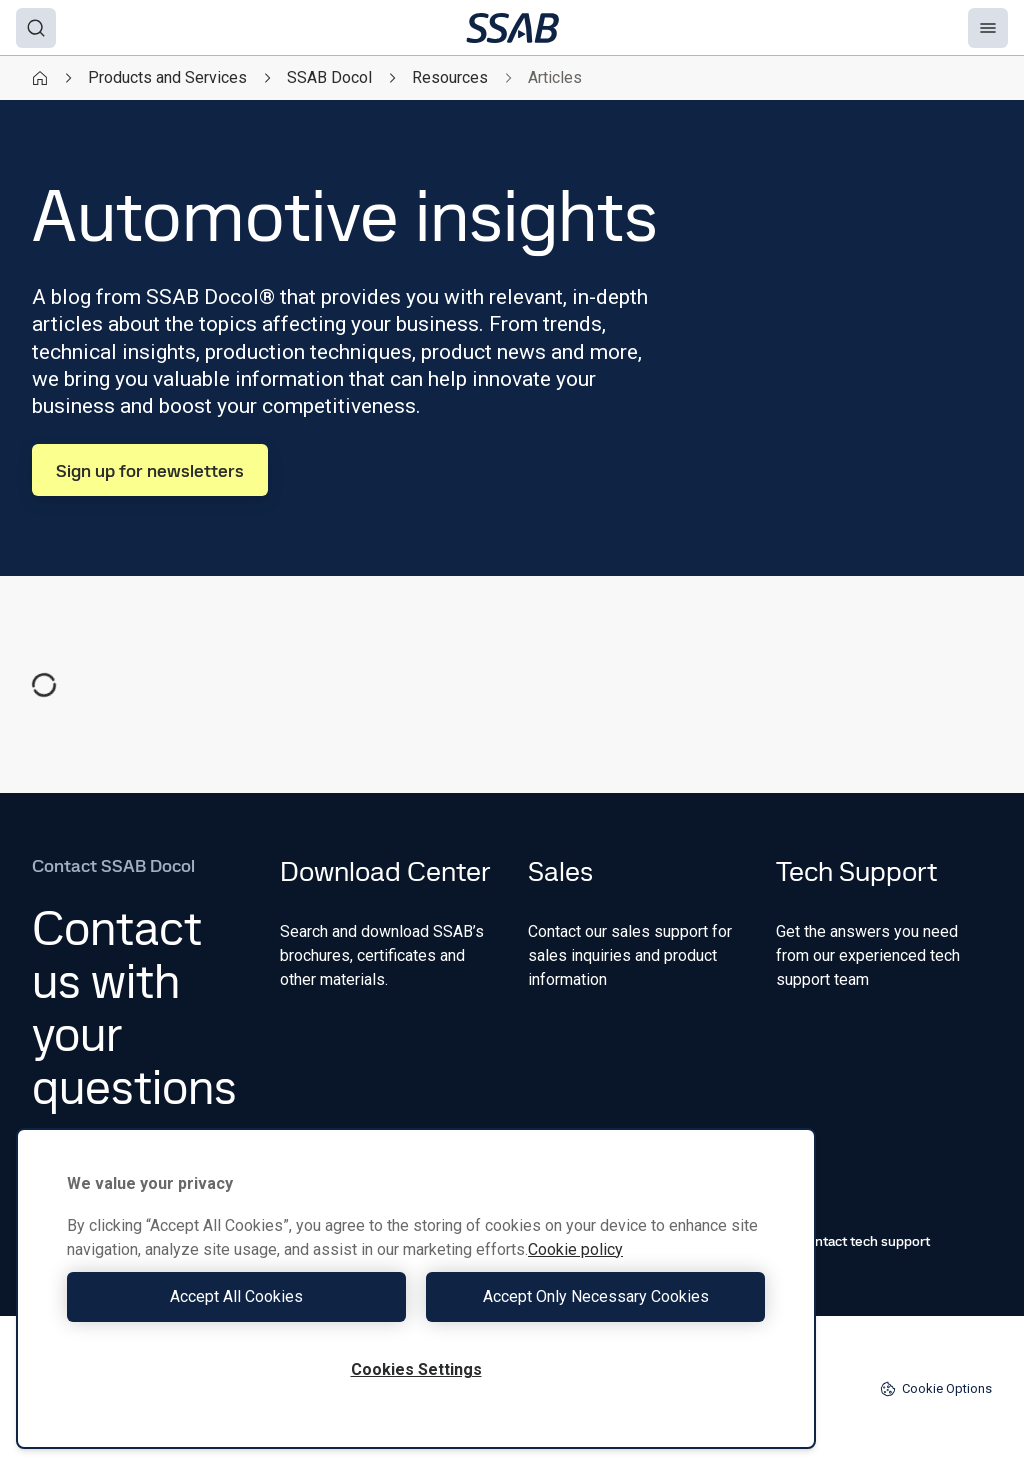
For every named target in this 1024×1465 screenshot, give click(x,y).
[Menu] (988, 28)
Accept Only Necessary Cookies (596, 1296)
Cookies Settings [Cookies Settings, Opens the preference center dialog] (416, 1369)
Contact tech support (853, 1241)
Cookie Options (936, 1389)
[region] (416, 1288)
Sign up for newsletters (150, 470)
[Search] (36, 28)
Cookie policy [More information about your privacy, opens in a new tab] (575, 1249)
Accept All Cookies (236, 1296)
